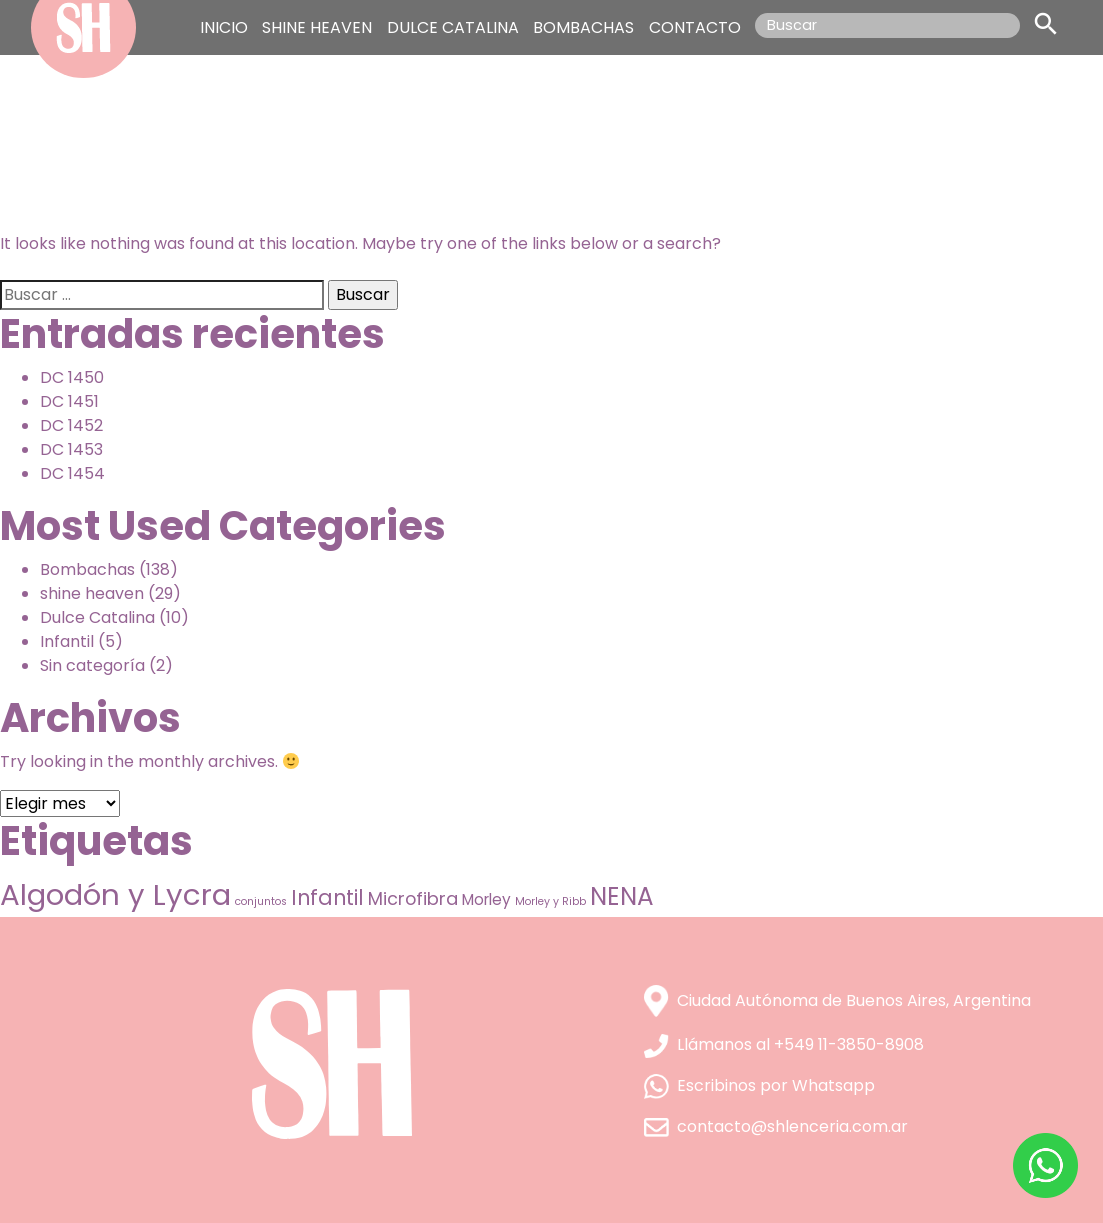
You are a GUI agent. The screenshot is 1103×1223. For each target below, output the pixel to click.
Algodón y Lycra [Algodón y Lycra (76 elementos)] (115, 894)
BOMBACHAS (583, 27)
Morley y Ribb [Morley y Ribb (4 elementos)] (550, 901)
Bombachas (87, 569)
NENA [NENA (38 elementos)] (622, 896)
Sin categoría (92, 665)
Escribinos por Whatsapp (759, 1085)
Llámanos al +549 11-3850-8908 (784, 1044)
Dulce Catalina (97, 617)
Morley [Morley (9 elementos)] (486, 899)
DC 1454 (72, 473)
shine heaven (92, 593)
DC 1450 (72, 377)
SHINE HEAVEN (317, 27)
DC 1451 (69, 401)
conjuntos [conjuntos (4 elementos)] (261, 901)
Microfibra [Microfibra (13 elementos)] (413, 898)
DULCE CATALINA (453, 27)
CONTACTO (695, 27)
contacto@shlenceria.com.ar (776, 1126)
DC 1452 (71, 425)
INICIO (224, 27)
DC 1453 (71, 449)
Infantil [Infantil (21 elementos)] (327, 897)
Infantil (67, 641)
